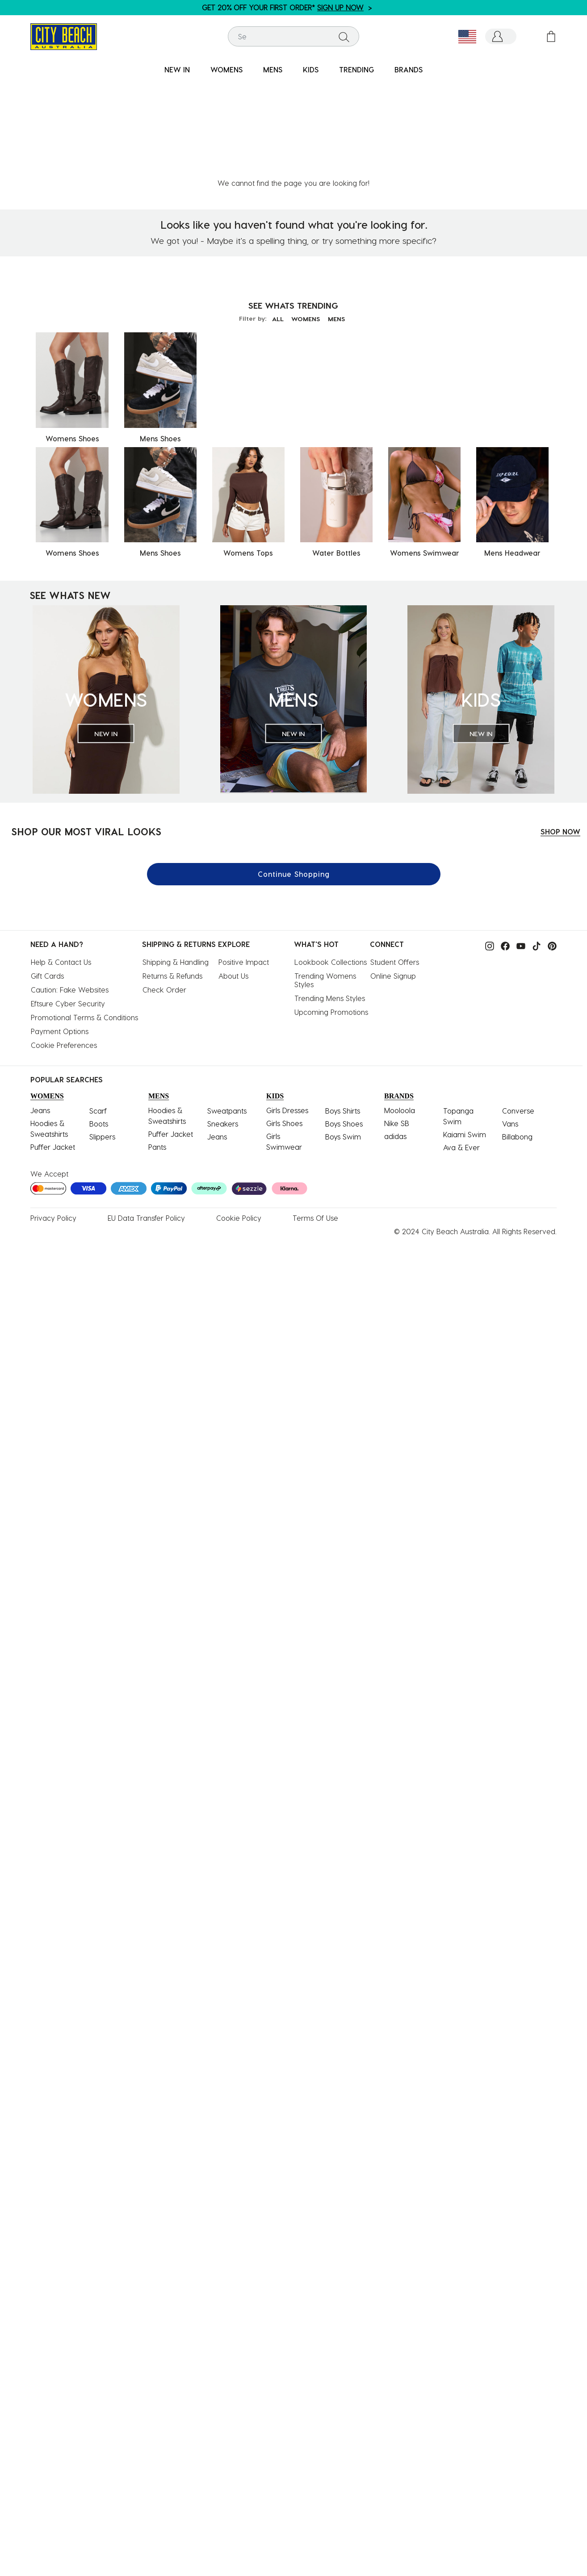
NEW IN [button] (177, 69)
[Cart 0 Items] (551, 36)
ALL (274, 222)
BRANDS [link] (408, 69)
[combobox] (294, 36)
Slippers (102, 1039)
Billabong (517, 1039)
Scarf (98, 1013)
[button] (500, 36)
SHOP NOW (560, 734)
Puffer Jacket (52, 1050)
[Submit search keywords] (344, 36)
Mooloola (399, 1013)
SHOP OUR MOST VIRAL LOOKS (86, 734)
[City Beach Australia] (63, 35)
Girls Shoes (284, 1026)
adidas (395, 1039)
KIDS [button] (311, 69)
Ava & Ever (461, 1050)
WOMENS (305, 222)
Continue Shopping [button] (294, 777)
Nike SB (396, 1026)
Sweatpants (227, 1013)
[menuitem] (177, 70)
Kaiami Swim (464, 1037)
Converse (518, 1013)
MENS (339, 222)
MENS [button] (272, 69)
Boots (98, 1026)
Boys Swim (343, 1039)
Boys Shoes (344, 1026)
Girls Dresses (287, 1013)
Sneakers (222, 1026)
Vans (510, 1026)
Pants (157, 1050)
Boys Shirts (342, 1013)
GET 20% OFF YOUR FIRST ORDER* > (287, 7)
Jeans (40, 1013)
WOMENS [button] (226, 69)
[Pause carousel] (580, 2)
